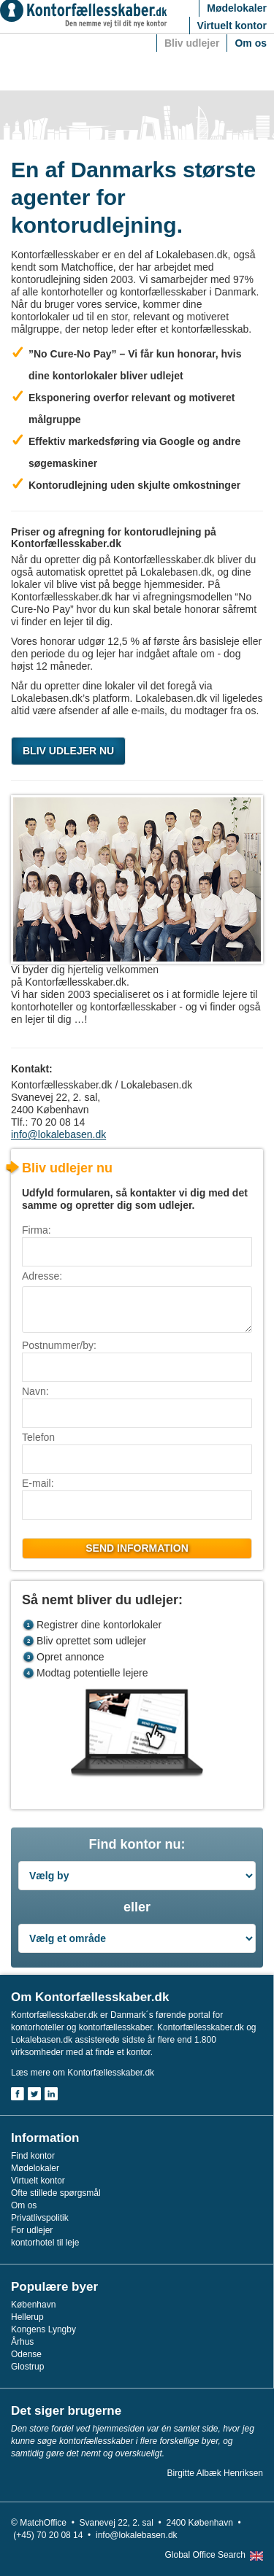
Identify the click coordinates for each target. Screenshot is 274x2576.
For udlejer (32, 2230)
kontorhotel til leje (45, 2242)
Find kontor (33, 2156)
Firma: (36, 1230)
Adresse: (42, 1276)
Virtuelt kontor (232, 25)
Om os (251, 43)
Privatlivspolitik (40, 2218)
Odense (26, 2354)
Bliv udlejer (191, 43)
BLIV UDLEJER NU (68, 751)
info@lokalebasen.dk (58, 1134)
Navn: (35, 1391)
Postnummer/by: (59, 1345)
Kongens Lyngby (43, 2329)
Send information (137, 1548)
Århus (22, 2342)
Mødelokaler (237, 8)
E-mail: (38, 1483)
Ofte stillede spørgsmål (56, 2193)
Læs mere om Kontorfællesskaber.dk (82, 2073)
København (33, 2305)
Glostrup (27, 2367)
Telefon (38, 1437)
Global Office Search (205, 2555)
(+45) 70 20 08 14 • (54, 2535)
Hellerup (27, 2317)
